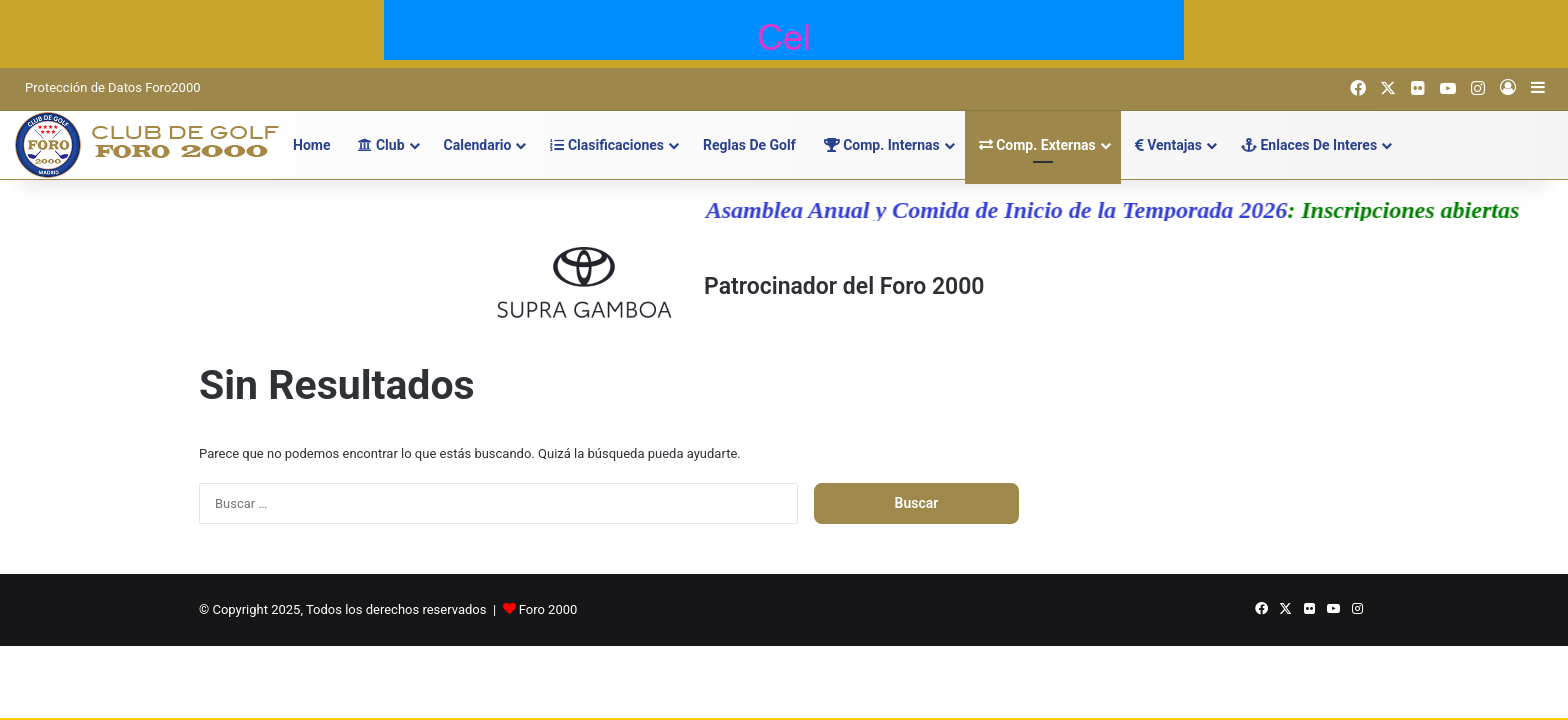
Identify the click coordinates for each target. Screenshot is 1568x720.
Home (311, 145)
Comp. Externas (1037, 145)
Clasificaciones (607, 145)
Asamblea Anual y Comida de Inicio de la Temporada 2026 (1005, 210)
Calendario (478, 145)
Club (381, 145)
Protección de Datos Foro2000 (113, 87)
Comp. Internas (882, 145)
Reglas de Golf (749, 145)
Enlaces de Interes (1309, 145)
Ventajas (1168, 145)
